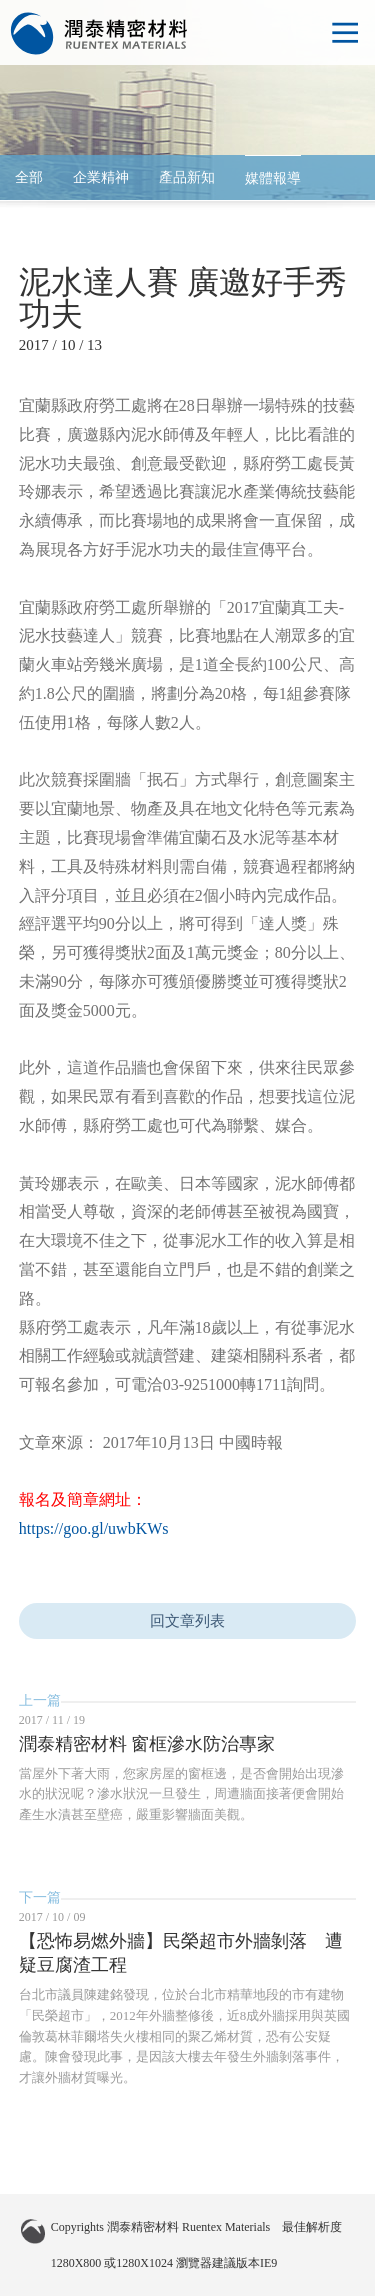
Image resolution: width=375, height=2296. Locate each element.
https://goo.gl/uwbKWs (94, 1528)
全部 (29, 177)
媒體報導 (273, 178)
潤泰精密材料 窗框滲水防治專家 (147, 1744)
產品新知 (187, 177)
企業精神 (101, 177)
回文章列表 (187, 1621)
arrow (340, 177)
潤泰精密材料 (100, 34)
